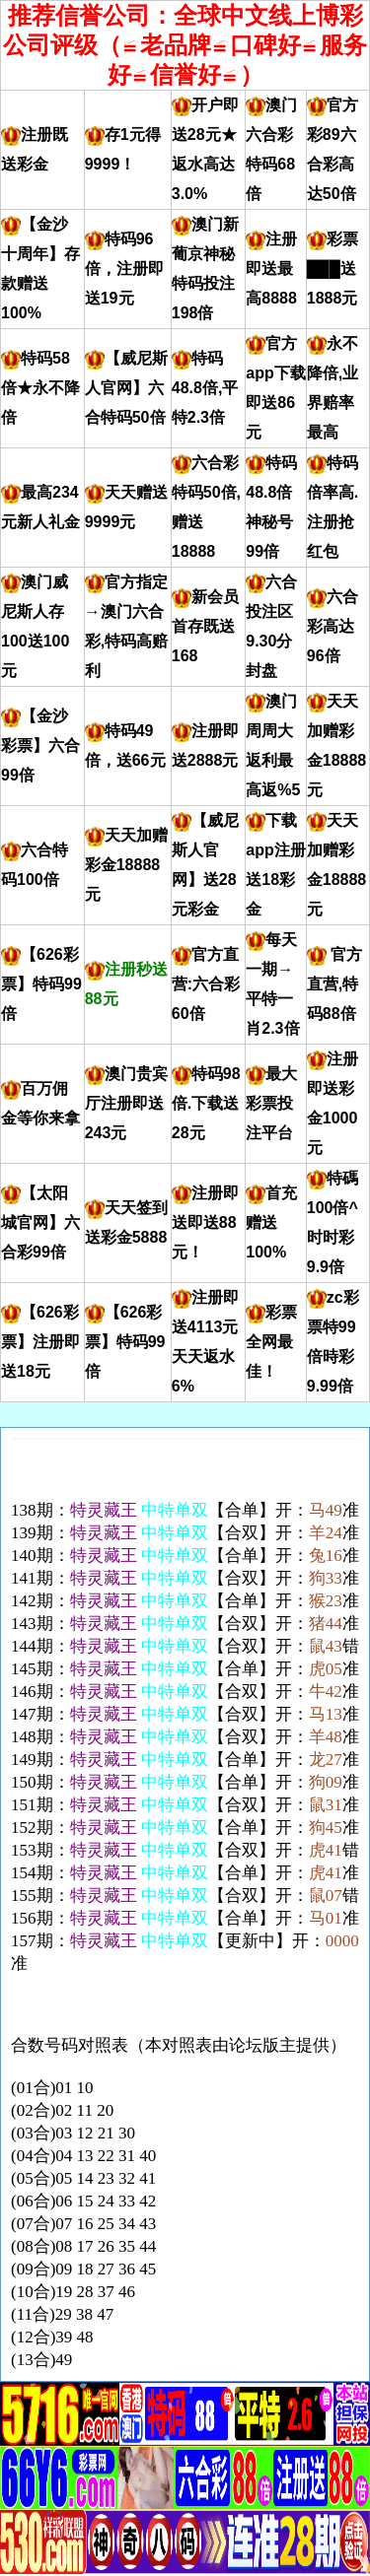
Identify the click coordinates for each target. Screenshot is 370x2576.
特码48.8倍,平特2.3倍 (205, 388)
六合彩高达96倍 (332, 626)
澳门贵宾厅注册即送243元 (126, 1103)
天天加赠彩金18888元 (126, 865)
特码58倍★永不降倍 (40, 388)
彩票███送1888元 (332, 268)
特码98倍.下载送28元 (206, 1103)
